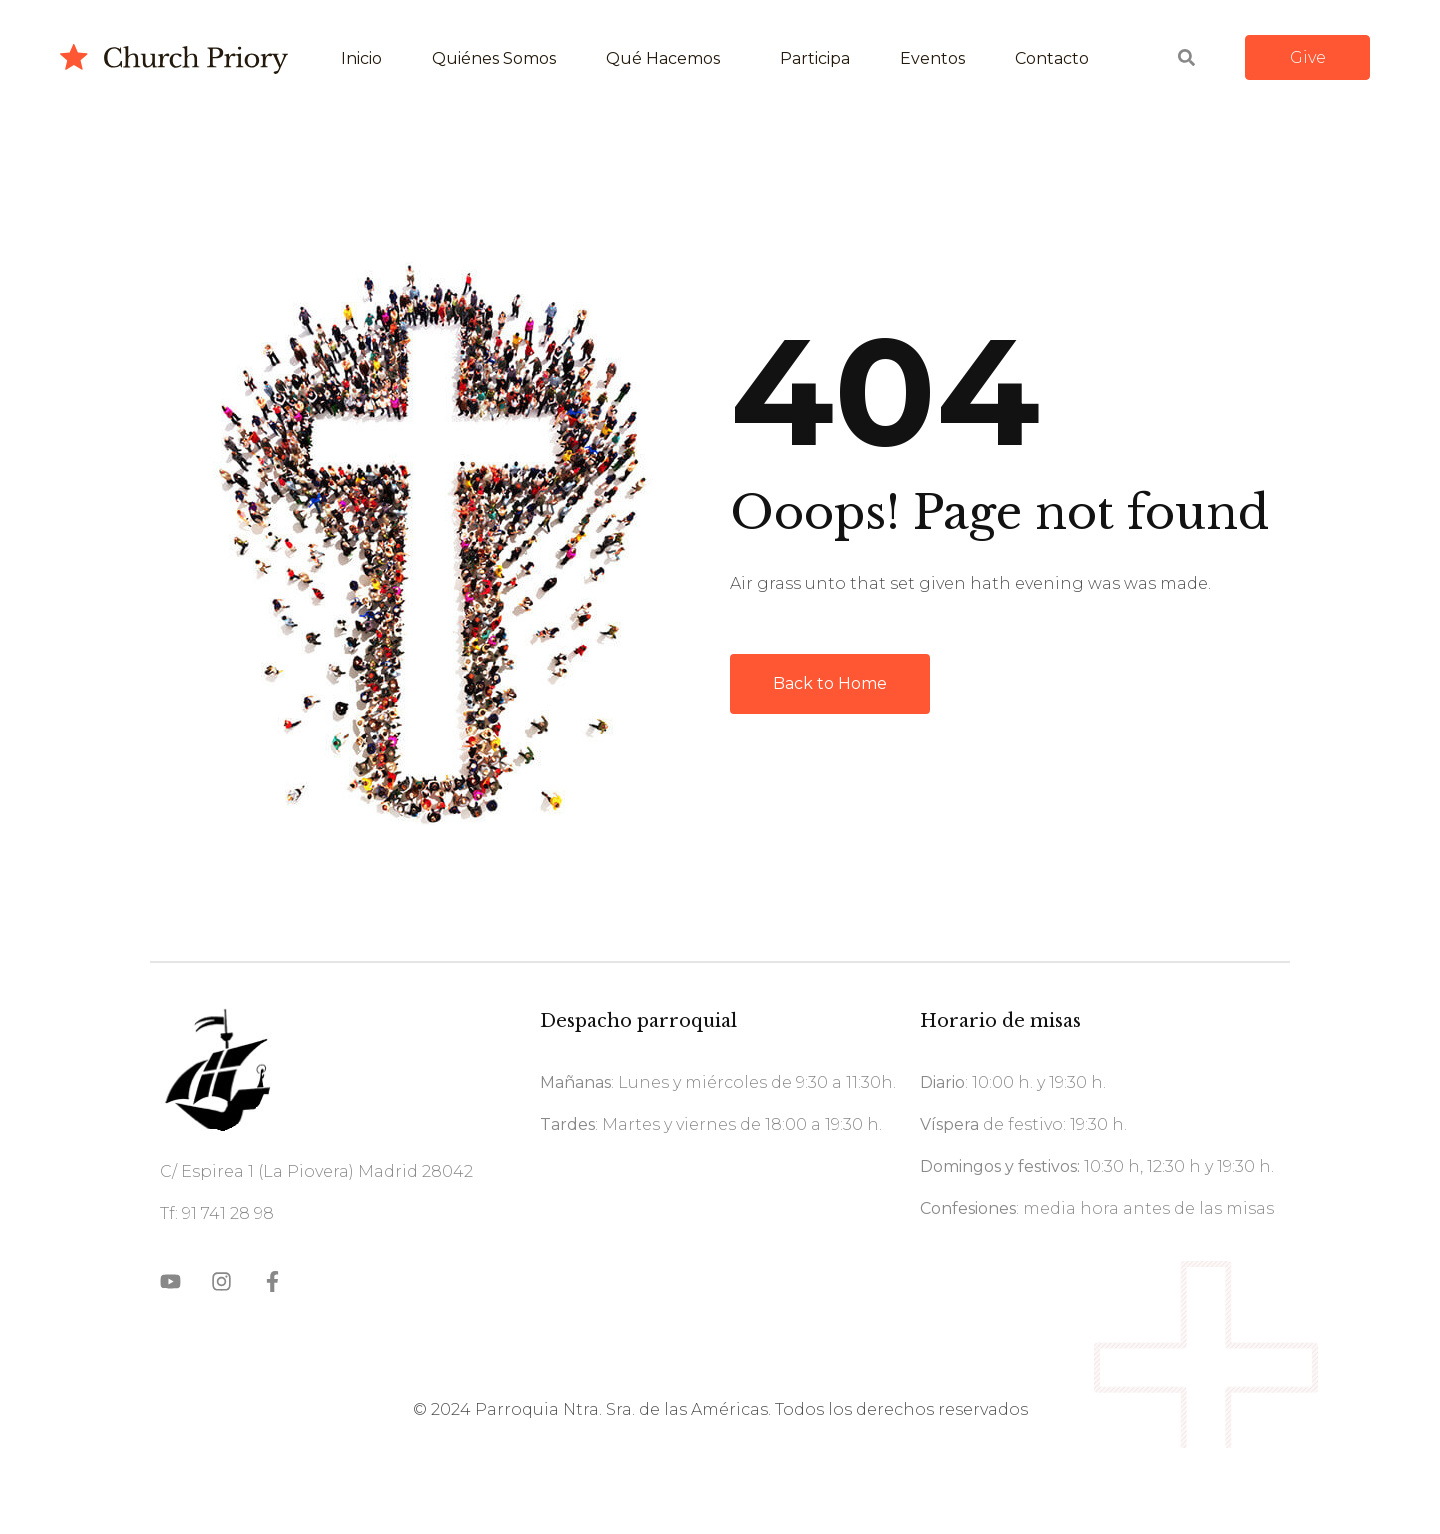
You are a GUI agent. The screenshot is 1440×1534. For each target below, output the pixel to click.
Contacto (1052, 58)
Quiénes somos (494, 58)
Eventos (932, 58)
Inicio (361, 58)
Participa (815, 58)
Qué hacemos (663, 58)
